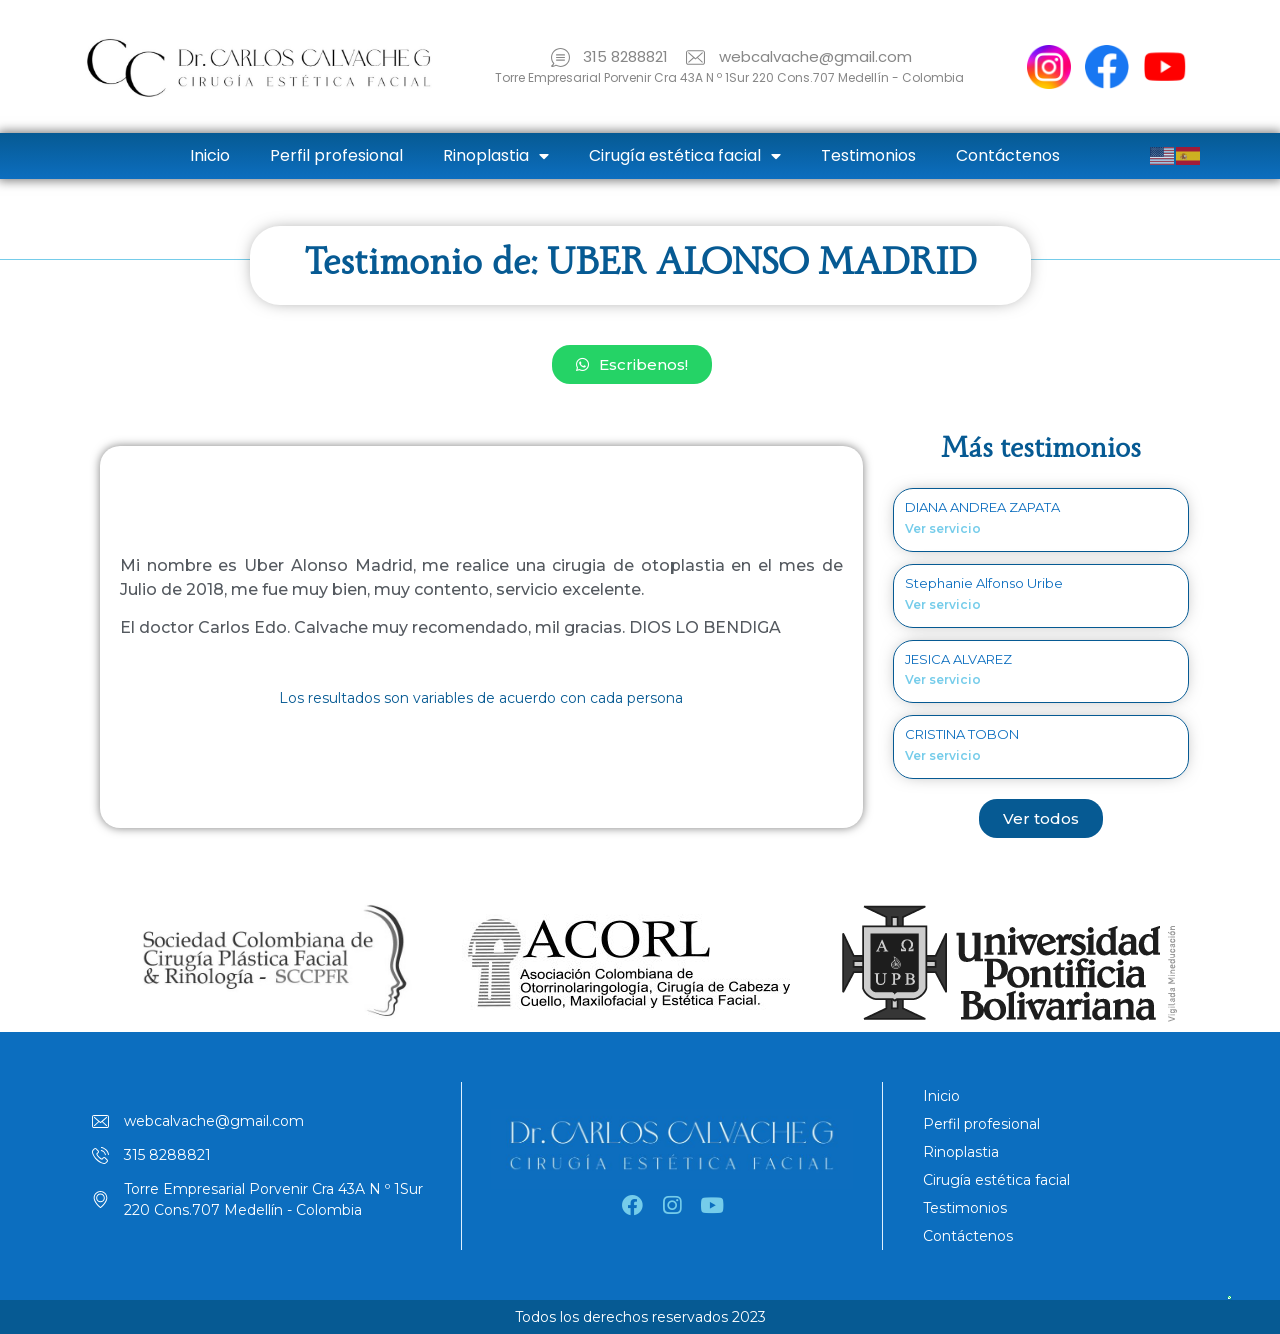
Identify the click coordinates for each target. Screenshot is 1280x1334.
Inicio (210, 155)
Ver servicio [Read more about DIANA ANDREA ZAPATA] (943, 528)
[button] (632, 364)
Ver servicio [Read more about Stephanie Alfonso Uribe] (943, 604)
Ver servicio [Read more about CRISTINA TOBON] (943, 755)
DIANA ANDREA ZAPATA (982, 507)
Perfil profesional (336, 155)
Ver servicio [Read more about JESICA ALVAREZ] (943, 679)
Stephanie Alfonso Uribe (984, 583)
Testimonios (868, 155)
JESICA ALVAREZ (958, 659)
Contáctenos (1008, 155)
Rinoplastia (496, 156)
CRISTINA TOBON (962, 734)
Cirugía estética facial (685, 156)
